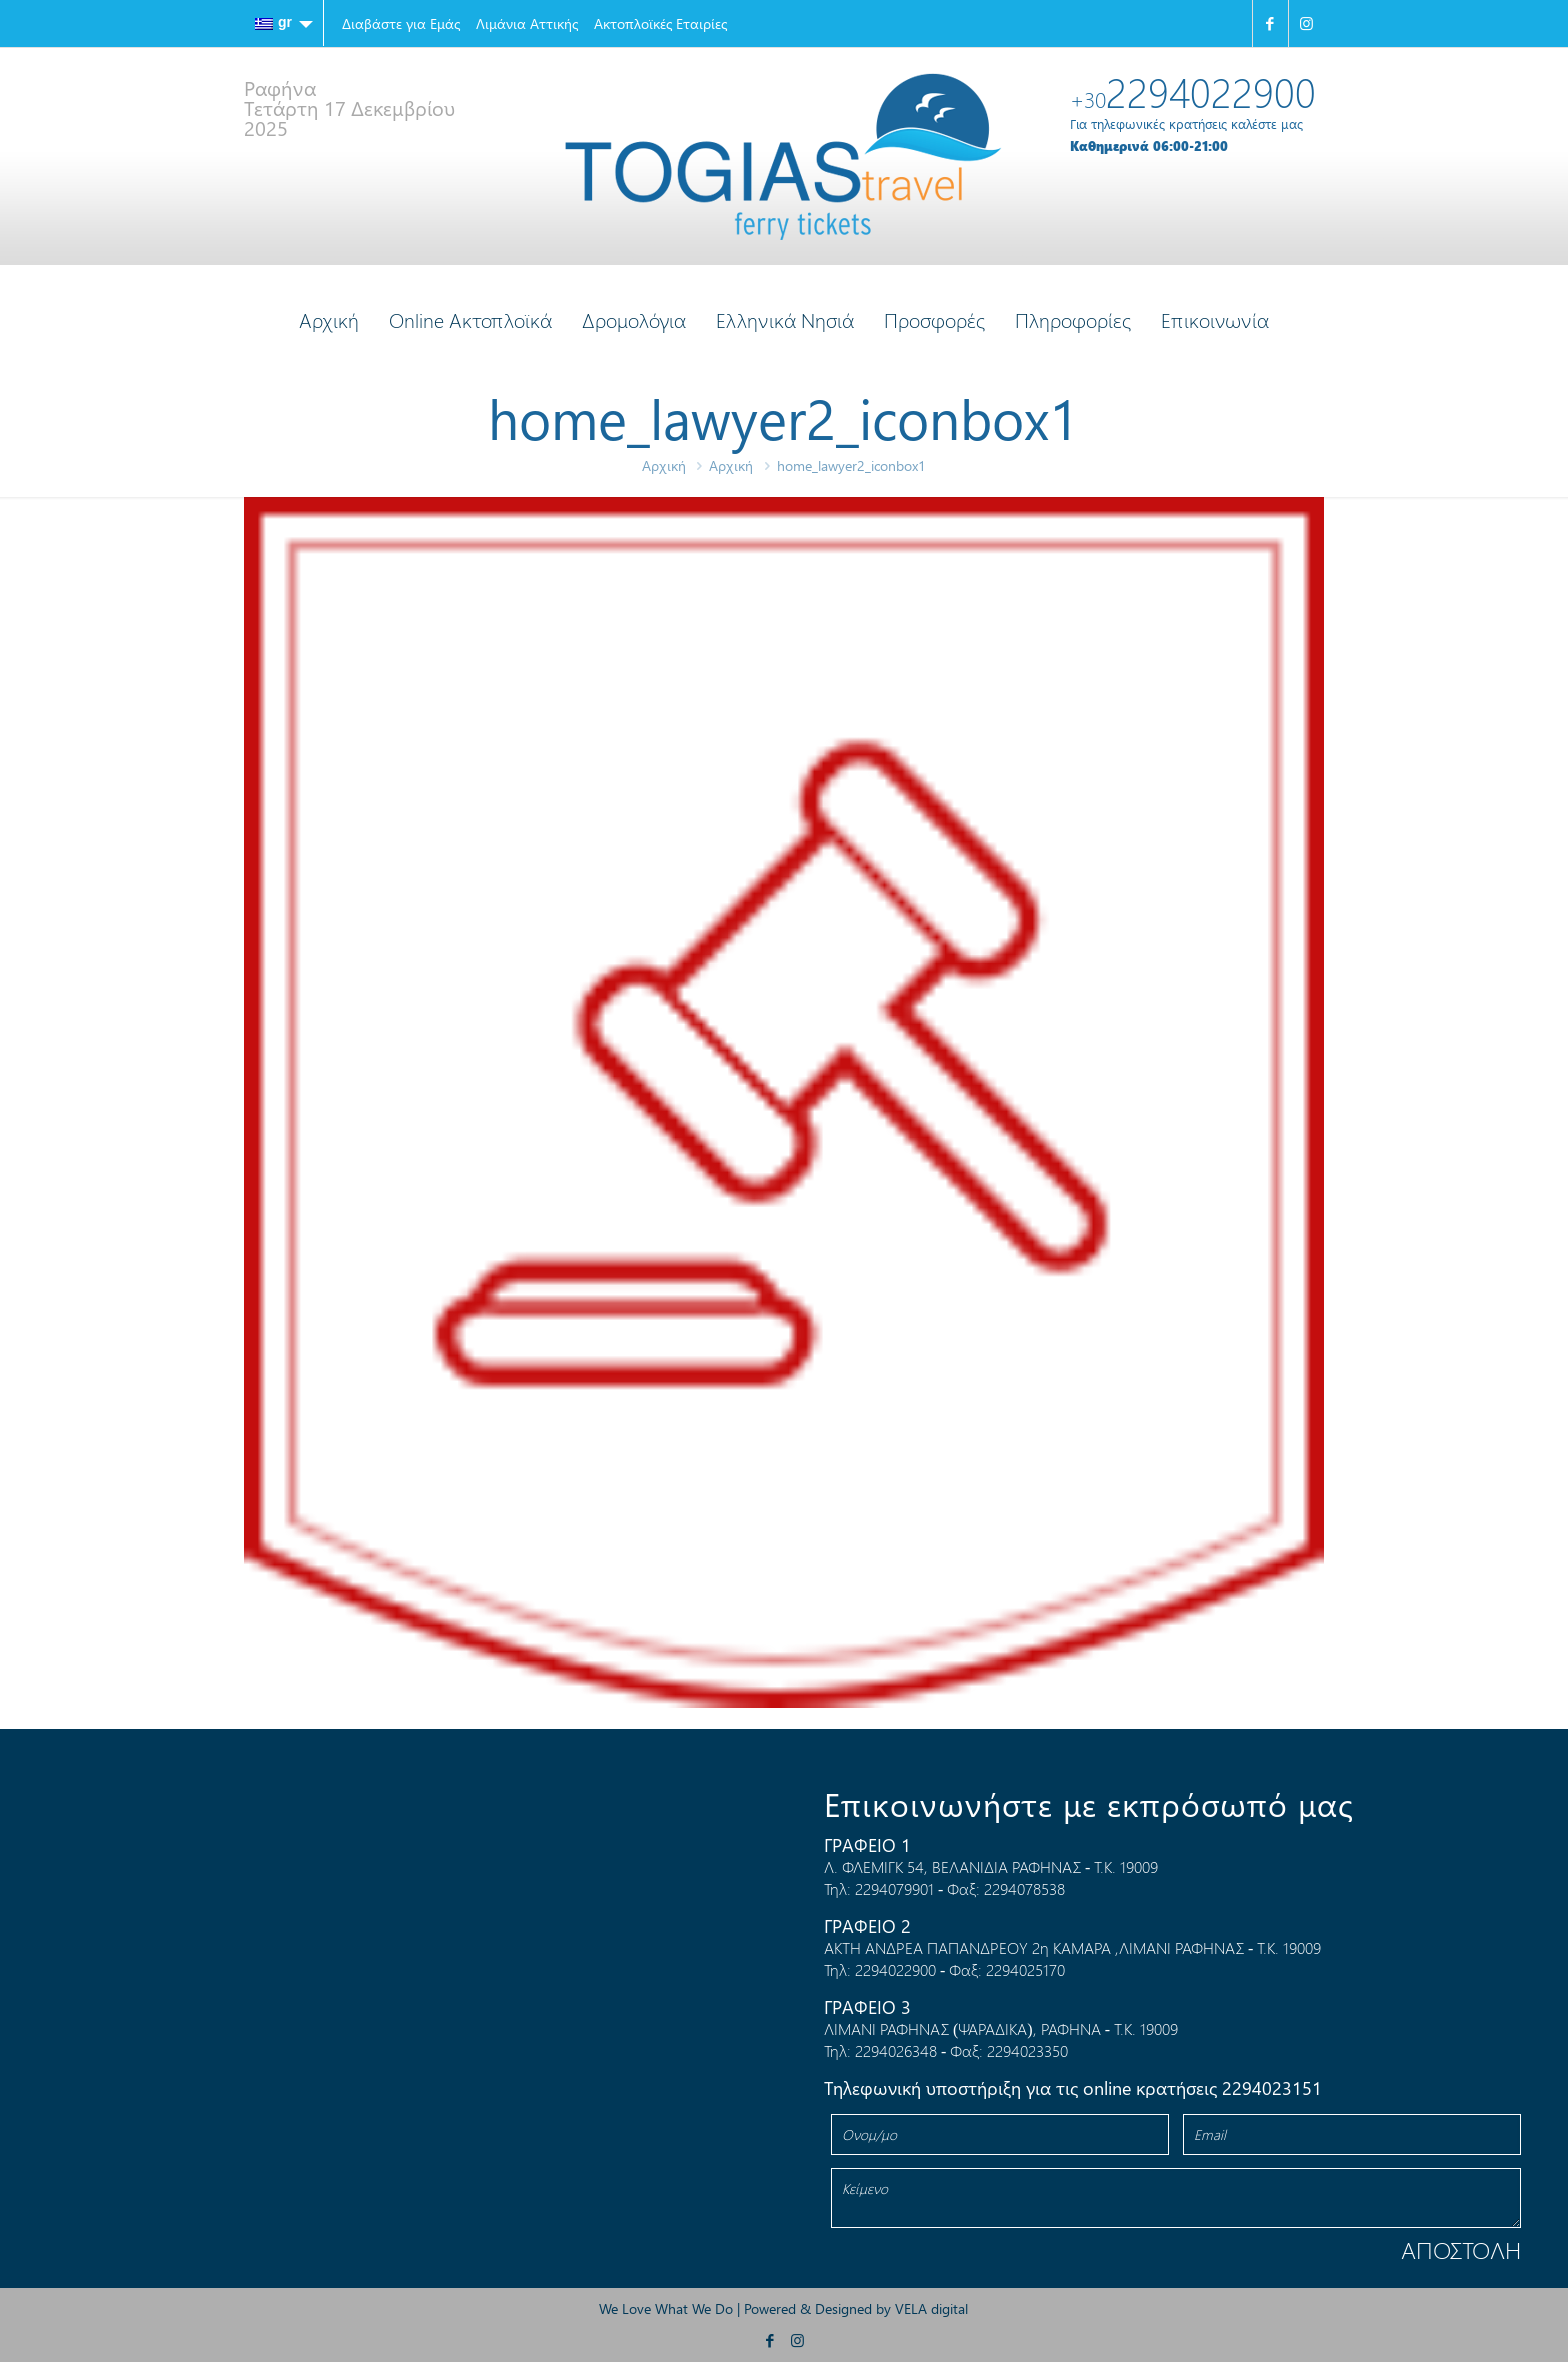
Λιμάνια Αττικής (527, 23)
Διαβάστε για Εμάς (401, 23)
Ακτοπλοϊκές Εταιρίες (660, 23)
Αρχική (664, 465)
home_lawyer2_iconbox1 (851, 465)
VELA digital (931, 2308)
